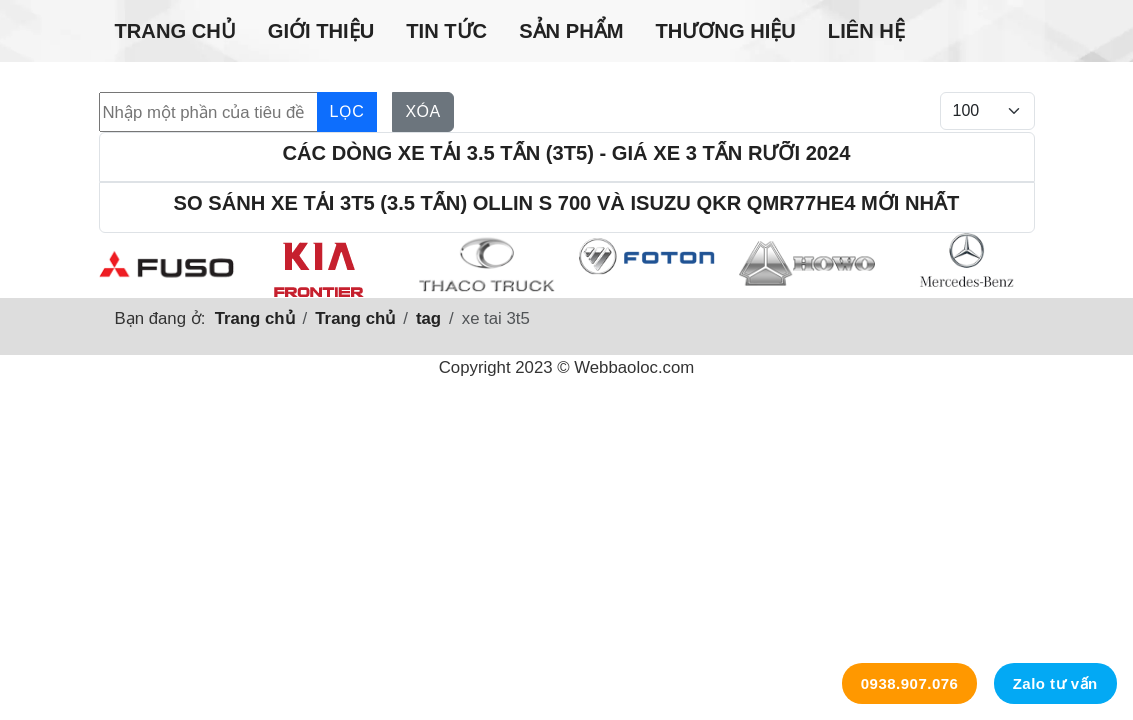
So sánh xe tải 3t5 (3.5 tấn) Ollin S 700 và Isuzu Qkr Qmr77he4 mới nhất (567, 203)
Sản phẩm (571, 31)
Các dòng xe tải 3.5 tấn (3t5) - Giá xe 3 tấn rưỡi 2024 (567, 153)
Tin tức (446, 31)
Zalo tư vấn (1055, 683)
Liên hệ (866, 31)
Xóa (422, 111)
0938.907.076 (910, 683)
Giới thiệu (321, 31)
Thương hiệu (725, 31)
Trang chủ (175, 31)
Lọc (347, 111)
